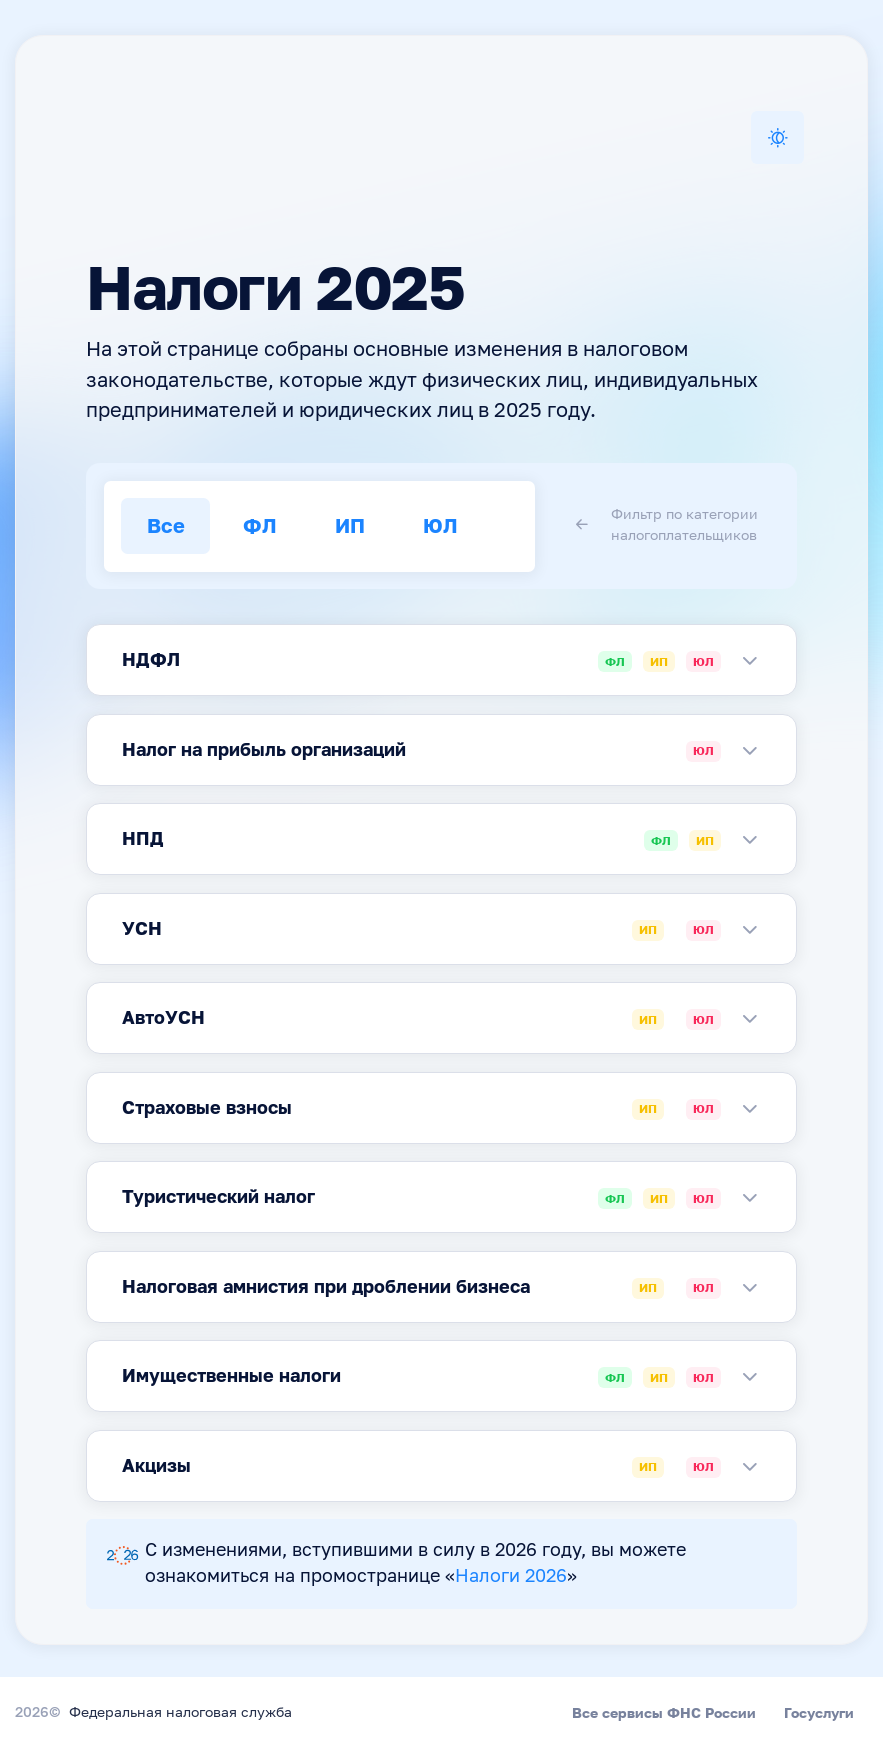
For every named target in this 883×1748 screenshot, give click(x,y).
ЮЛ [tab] (440, 525)
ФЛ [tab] (260, 525)
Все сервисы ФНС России (664, 1712)
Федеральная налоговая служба (180, 1713)
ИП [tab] (350, 525)
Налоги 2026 (511, 1577)
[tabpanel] (441, 660)
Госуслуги (819, 1712)
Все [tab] (166, 525)
